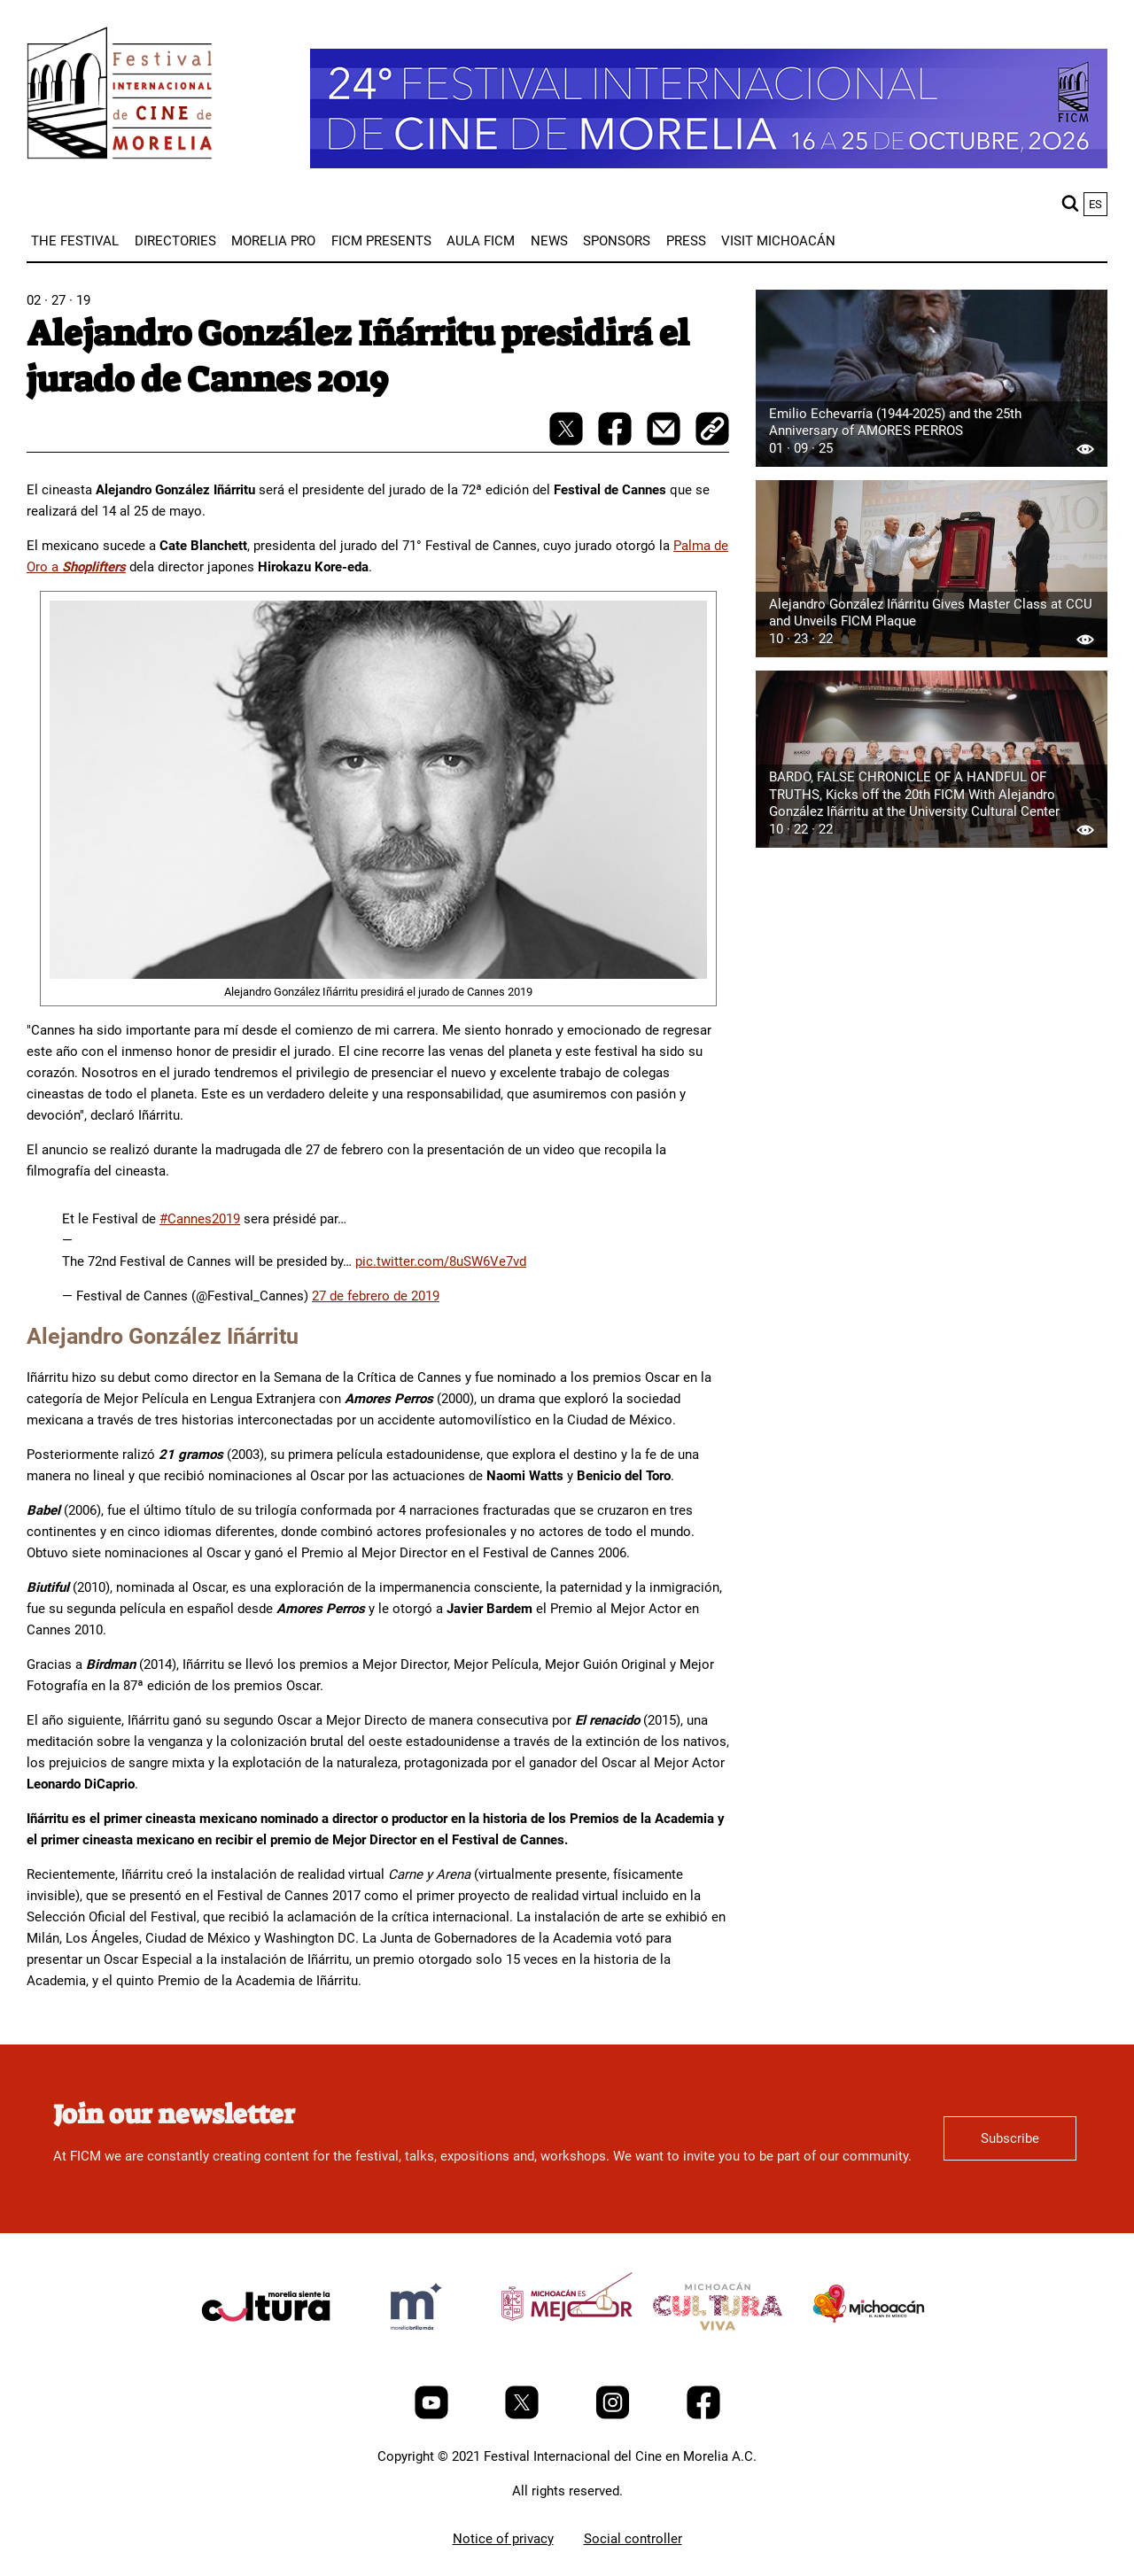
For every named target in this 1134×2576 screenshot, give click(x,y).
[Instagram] (614, 2415)
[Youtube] (433, 2415)
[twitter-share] (567, 441)
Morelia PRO (273, 241)
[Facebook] (703, 2415)
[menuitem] (75, 240)
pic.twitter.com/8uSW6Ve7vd (440, 1261)
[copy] (712, 430)
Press (686, 241)
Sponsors (616, 241)
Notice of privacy (503, 2539)
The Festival (75, 241)
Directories (175, 241)
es (1095, 204)
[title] (265, 2348)
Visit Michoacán (778, 241)
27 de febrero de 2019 (375, 1296)
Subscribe (1010, 2138)
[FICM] (120, 96)
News (549, 241)
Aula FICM (481, 241)
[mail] (665, 441)
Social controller (633, 2539)
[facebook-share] (616, 441)
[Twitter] (523, 2415)
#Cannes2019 (199, 1219)
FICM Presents (381, 241)
